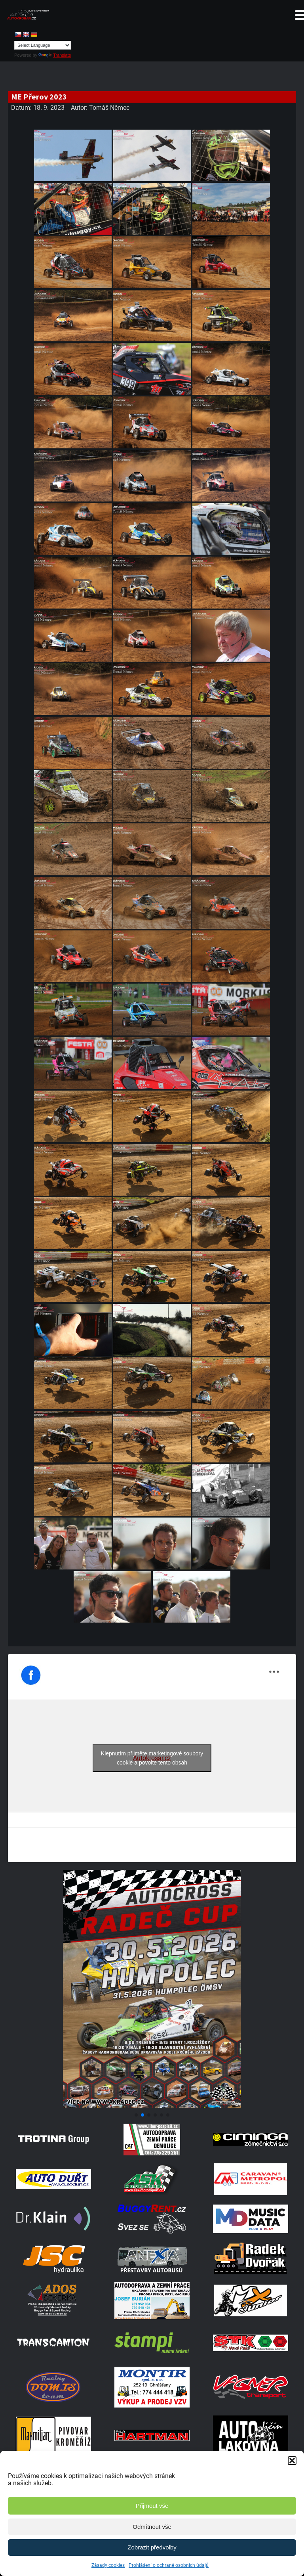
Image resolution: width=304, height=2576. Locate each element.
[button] (292, 2461)
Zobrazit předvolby (151, 2547)
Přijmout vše (152, 2505)
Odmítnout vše (152, 2526)
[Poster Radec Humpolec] (152, 2105)
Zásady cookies (108, 2565)
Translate (54, 55)
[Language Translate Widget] (42, 45)
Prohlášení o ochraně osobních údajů (169, 2565)
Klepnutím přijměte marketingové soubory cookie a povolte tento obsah (152, 1758)
